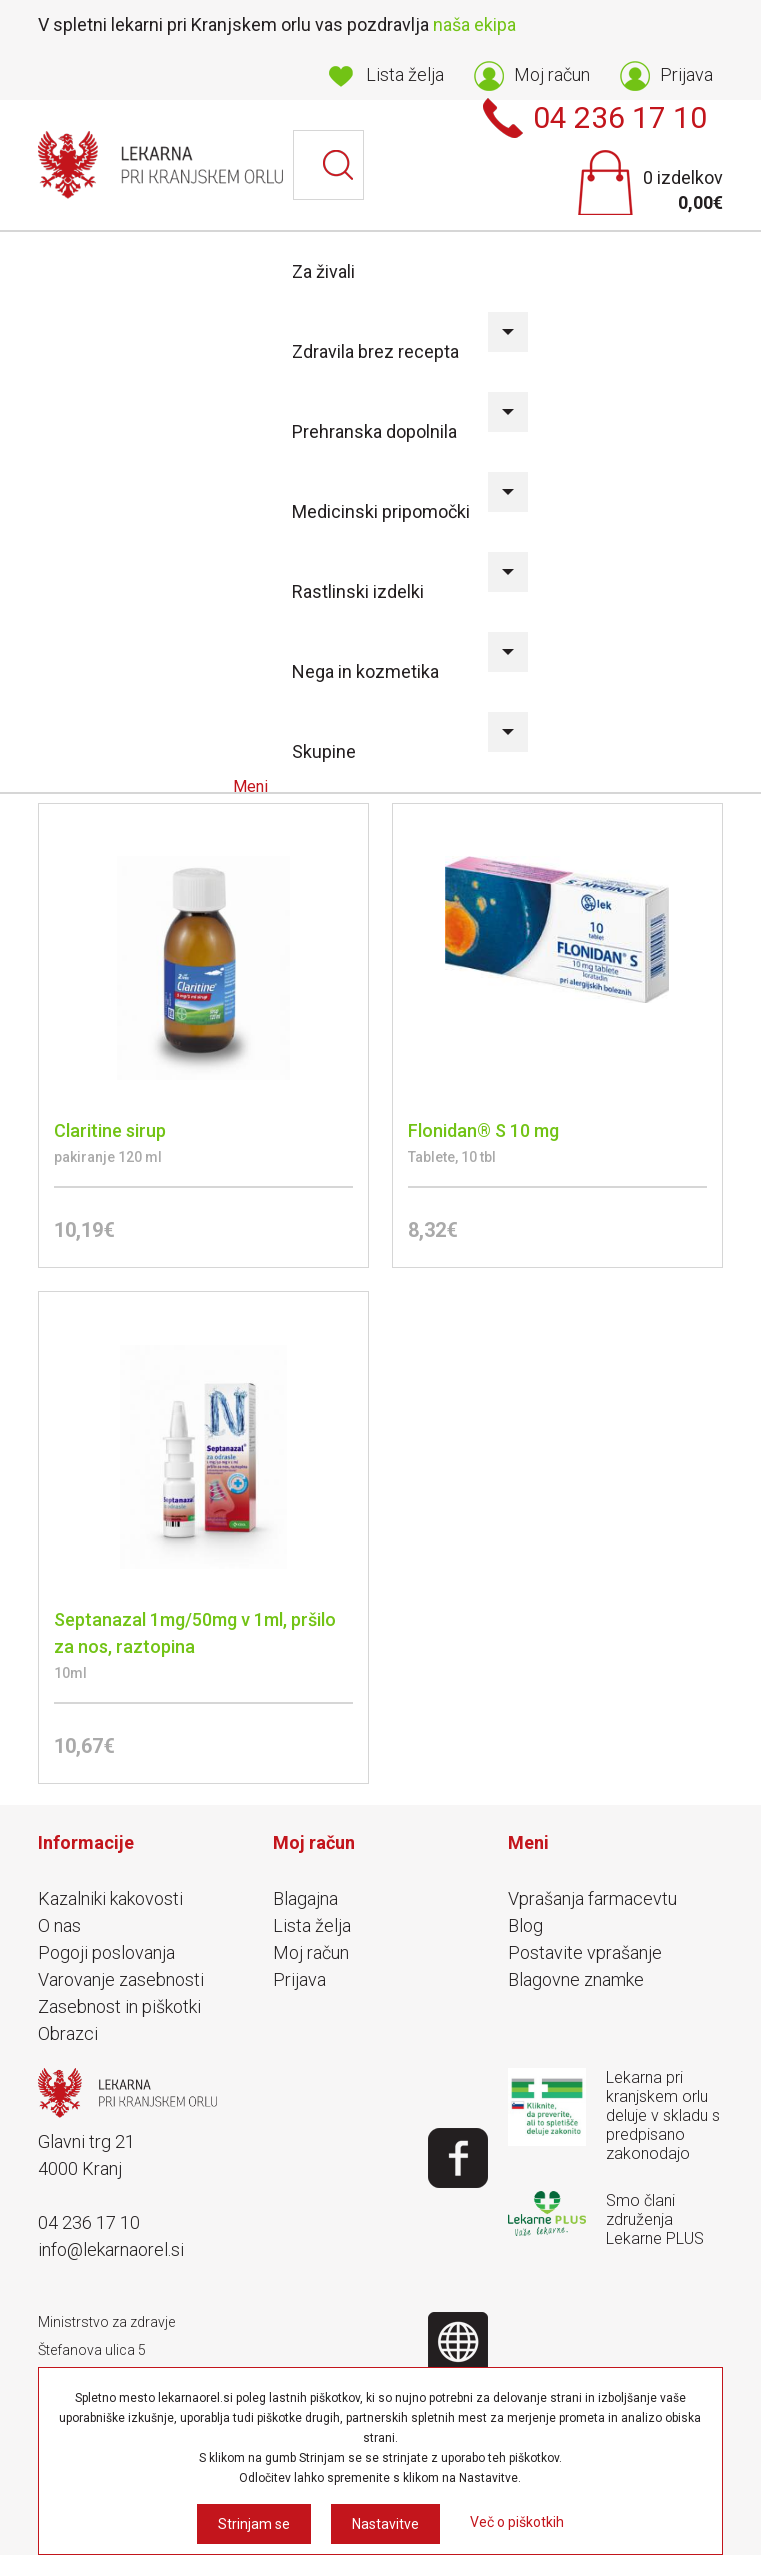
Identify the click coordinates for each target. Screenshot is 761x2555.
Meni (252, 786)
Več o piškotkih (517, 2522)
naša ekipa (474, 24)
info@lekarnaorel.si (111, 2249)
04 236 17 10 (89, 2222)
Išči (339, 165)
